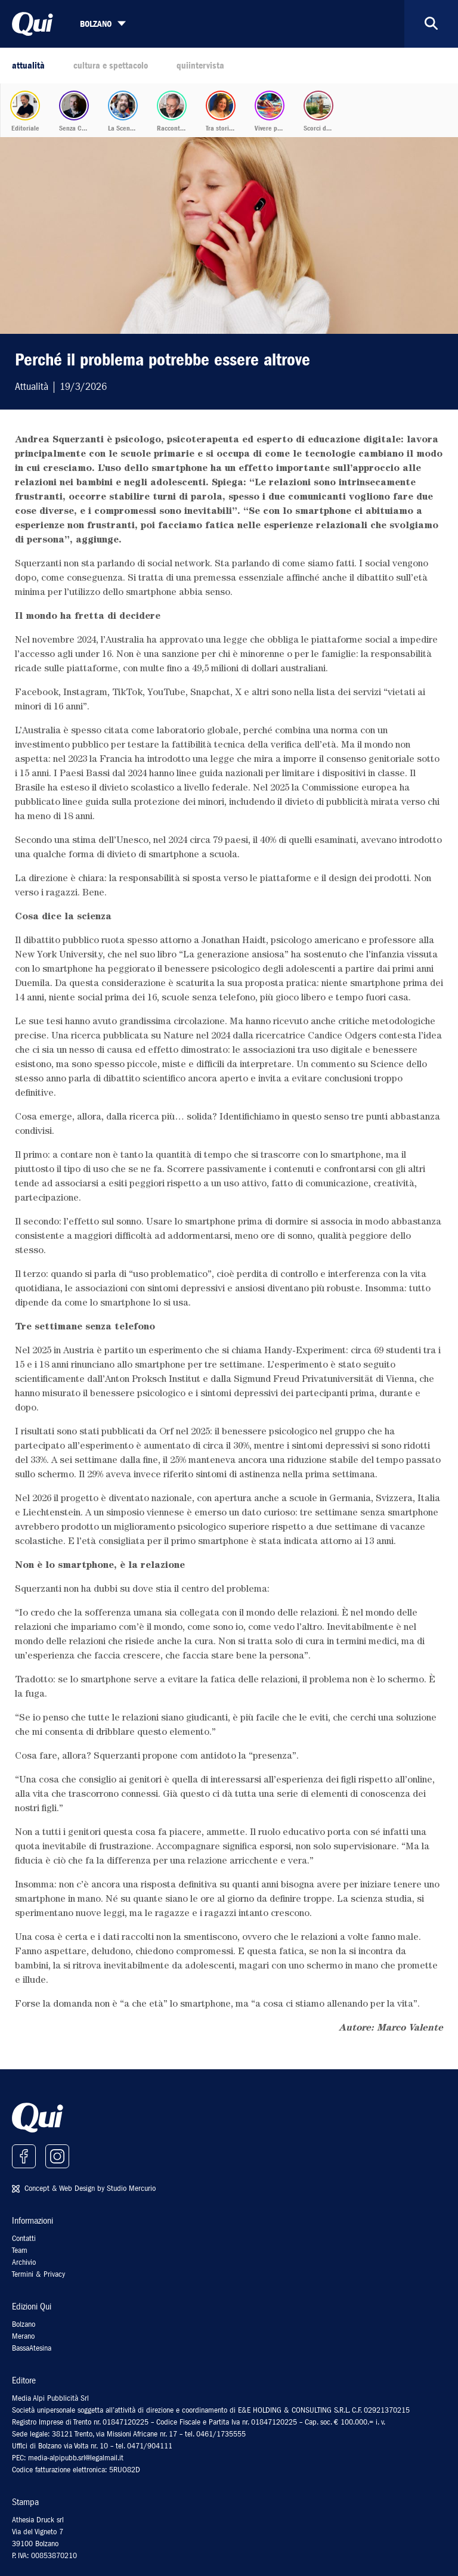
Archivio (24, 2262)
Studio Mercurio (131, 2188)
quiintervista (200, 65)
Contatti (24, 2238)
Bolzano (23, 2324)
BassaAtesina (31, 2348)
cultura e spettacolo (110, 65)
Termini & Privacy (38, 2274)
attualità (28, 65)
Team (19, 2250)
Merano (23, 2336)
